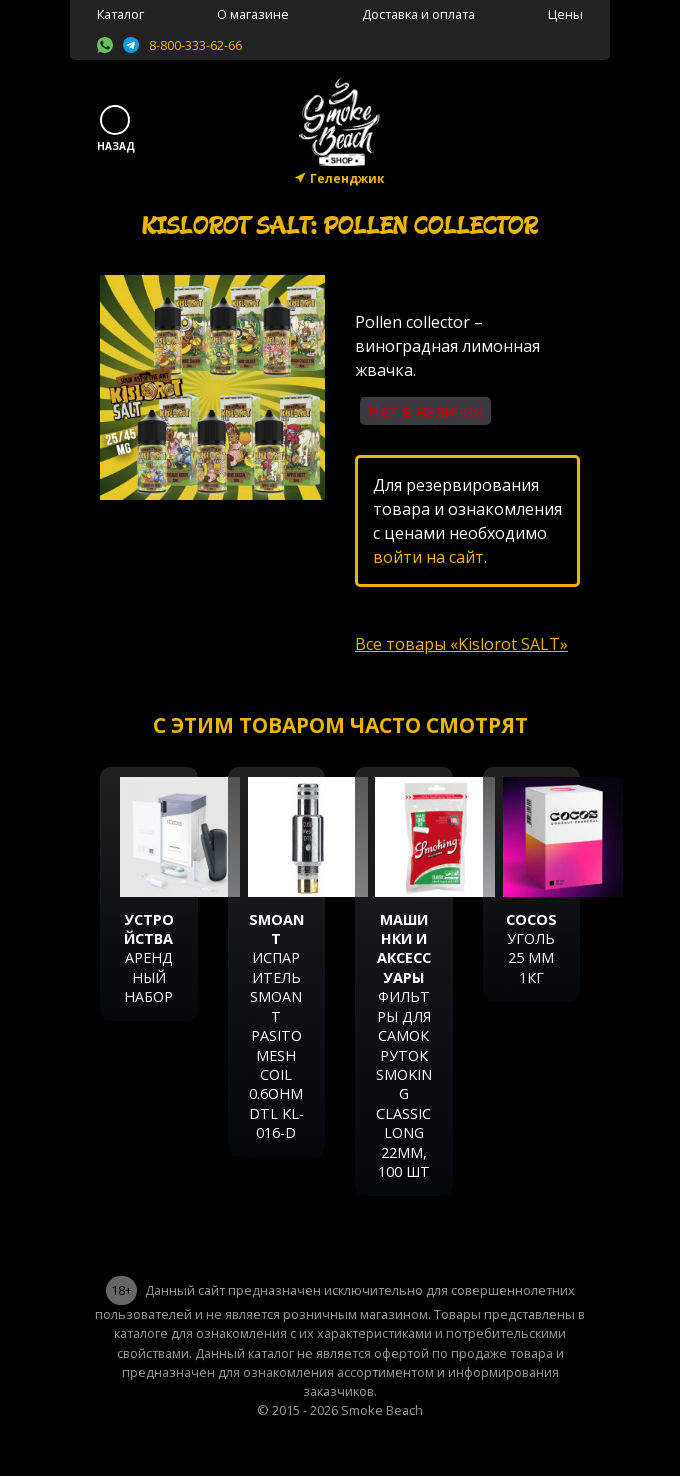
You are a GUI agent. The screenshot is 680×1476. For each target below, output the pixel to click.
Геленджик (347, 178)
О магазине (253, 14)
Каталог (120, 14)
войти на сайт (428, 557)
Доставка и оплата (418, 14)
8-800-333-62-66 (195, 45)
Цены (565, 14)
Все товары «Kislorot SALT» (461, 644)
